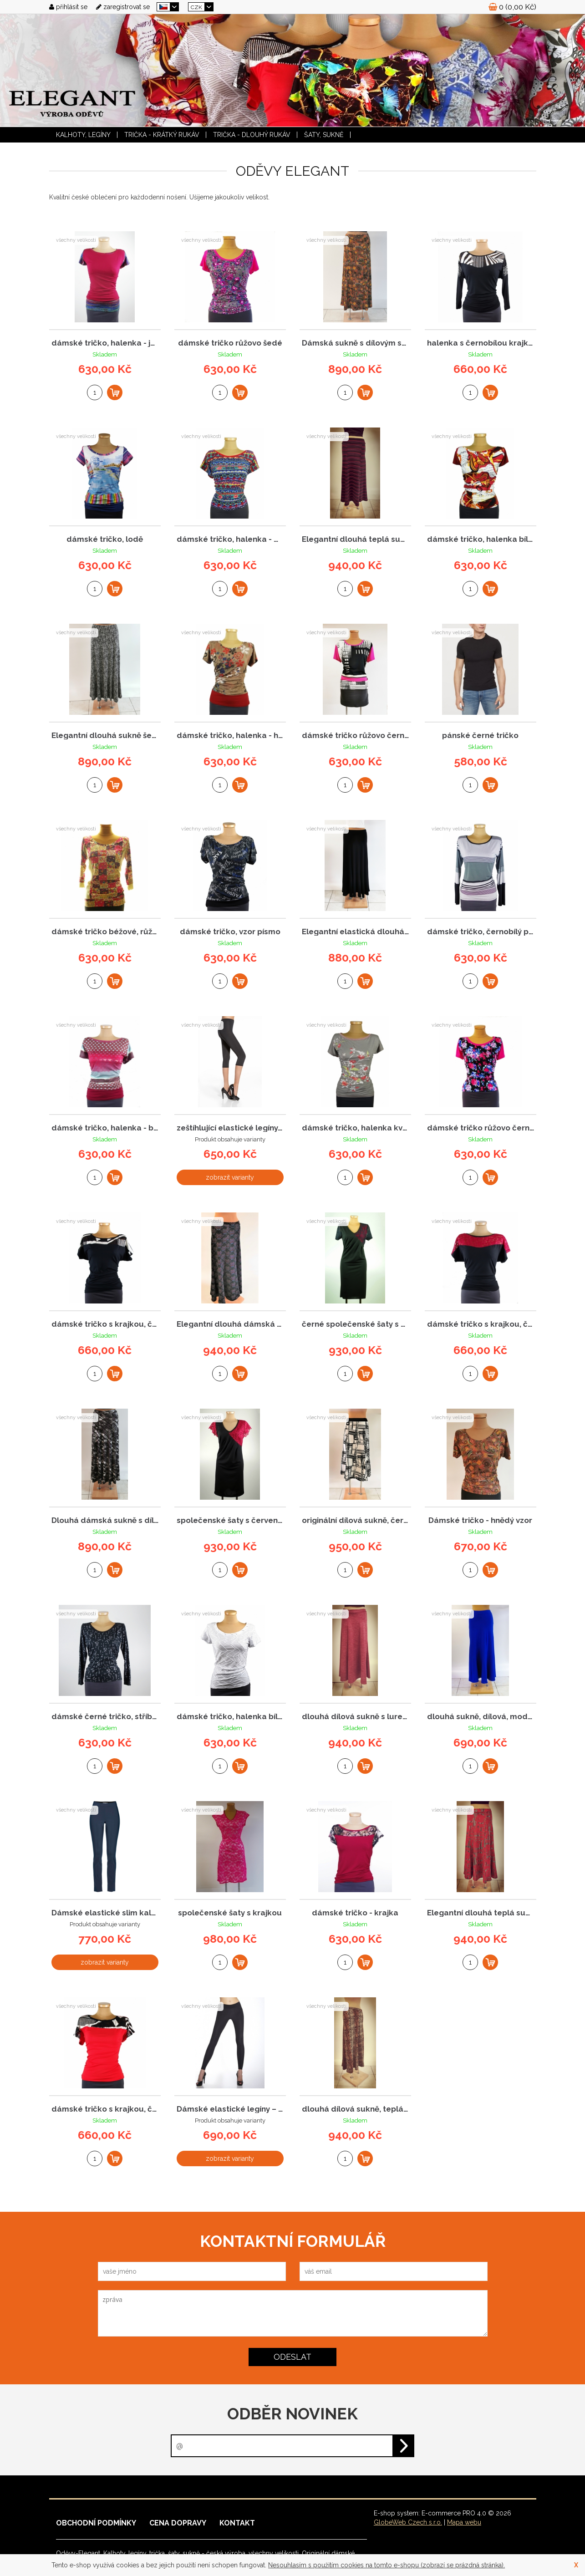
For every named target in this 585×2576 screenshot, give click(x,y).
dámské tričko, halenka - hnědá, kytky (230, 735)
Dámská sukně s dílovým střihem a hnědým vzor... (355, 343)
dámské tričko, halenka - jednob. (104, 343)
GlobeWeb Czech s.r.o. (408, 2522)
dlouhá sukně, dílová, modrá (480, 1717)
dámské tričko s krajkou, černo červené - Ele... (480, 1324)
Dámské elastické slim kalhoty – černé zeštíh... (104, 1913)
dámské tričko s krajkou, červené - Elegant (104, 2109)
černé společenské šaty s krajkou (355, 1324)
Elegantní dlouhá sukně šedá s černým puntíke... (104, 735)
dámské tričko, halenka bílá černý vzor (230, 1717)
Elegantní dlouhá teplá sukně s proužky (355, 539)
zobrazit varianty (230, 1177)
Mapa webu (464, 2522)
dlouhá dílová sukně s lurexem (355, 1717)
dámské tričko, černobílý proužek (480, 932)
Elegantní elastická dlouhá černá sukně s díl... (355, 932)
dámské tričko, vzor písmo (230, 932)
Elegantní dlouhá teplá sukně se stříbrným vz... (480, 1913)
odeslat (292, 2357)
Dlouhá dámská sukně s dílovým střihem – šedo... (104, 1520)
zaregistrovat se (123, 6)
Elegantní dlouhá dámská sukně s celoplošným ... (230, 1324)
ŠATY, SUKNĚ (324, 135)
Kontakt (237, 2523)
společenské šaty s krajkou (230, 1913)
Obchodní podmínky (96, 2523)
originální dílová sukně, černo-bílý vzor (355, 1520)
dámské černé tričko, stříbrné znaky (104, 1717)
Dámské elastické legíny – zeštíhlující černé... (230, 2109)
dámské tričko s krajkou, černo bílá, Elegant (104, 1324)
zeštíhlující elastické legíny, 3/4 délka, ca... (230, 1128)
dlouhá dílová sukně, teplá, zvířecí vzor (355, 2109)
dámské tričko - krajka (355, 1913)
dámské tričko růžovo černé (355, 735)
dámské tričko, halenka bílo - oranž (480, 539)
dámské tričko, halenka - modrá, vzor (230, 539)
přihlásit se (68, 6)
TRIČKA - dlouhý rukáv (251, 135)
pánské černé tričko (480, 735)
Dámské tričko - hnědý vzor (480, 1520)
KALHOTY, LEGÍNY (83, 135)
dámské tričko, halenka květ (355, 1128)
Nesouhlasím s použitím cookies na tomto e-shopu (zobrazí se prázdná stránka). (386, 2565)
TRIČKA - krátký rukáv (161, 135)
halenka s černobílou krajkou (480, 343)
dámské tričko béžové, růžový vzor (104, 932)
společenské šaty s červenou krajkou (230, 1520)
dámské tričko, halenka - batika (104, 1128)
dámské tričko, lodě (104, 539)
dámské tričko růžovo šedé (230, 343)
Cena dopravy (177, 2523)
